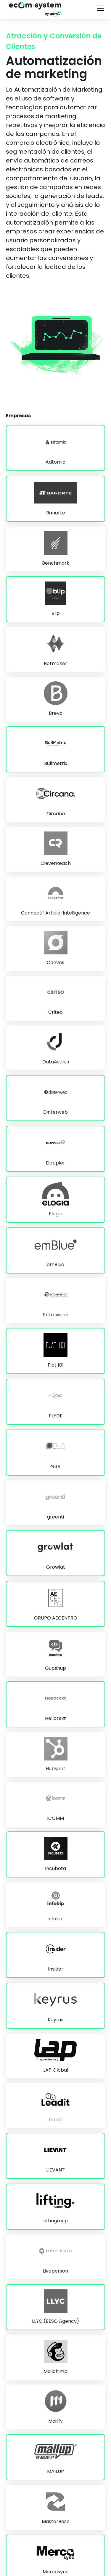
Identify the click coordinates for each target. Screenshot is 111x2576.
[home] (35, 9)
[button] (99, 8)
